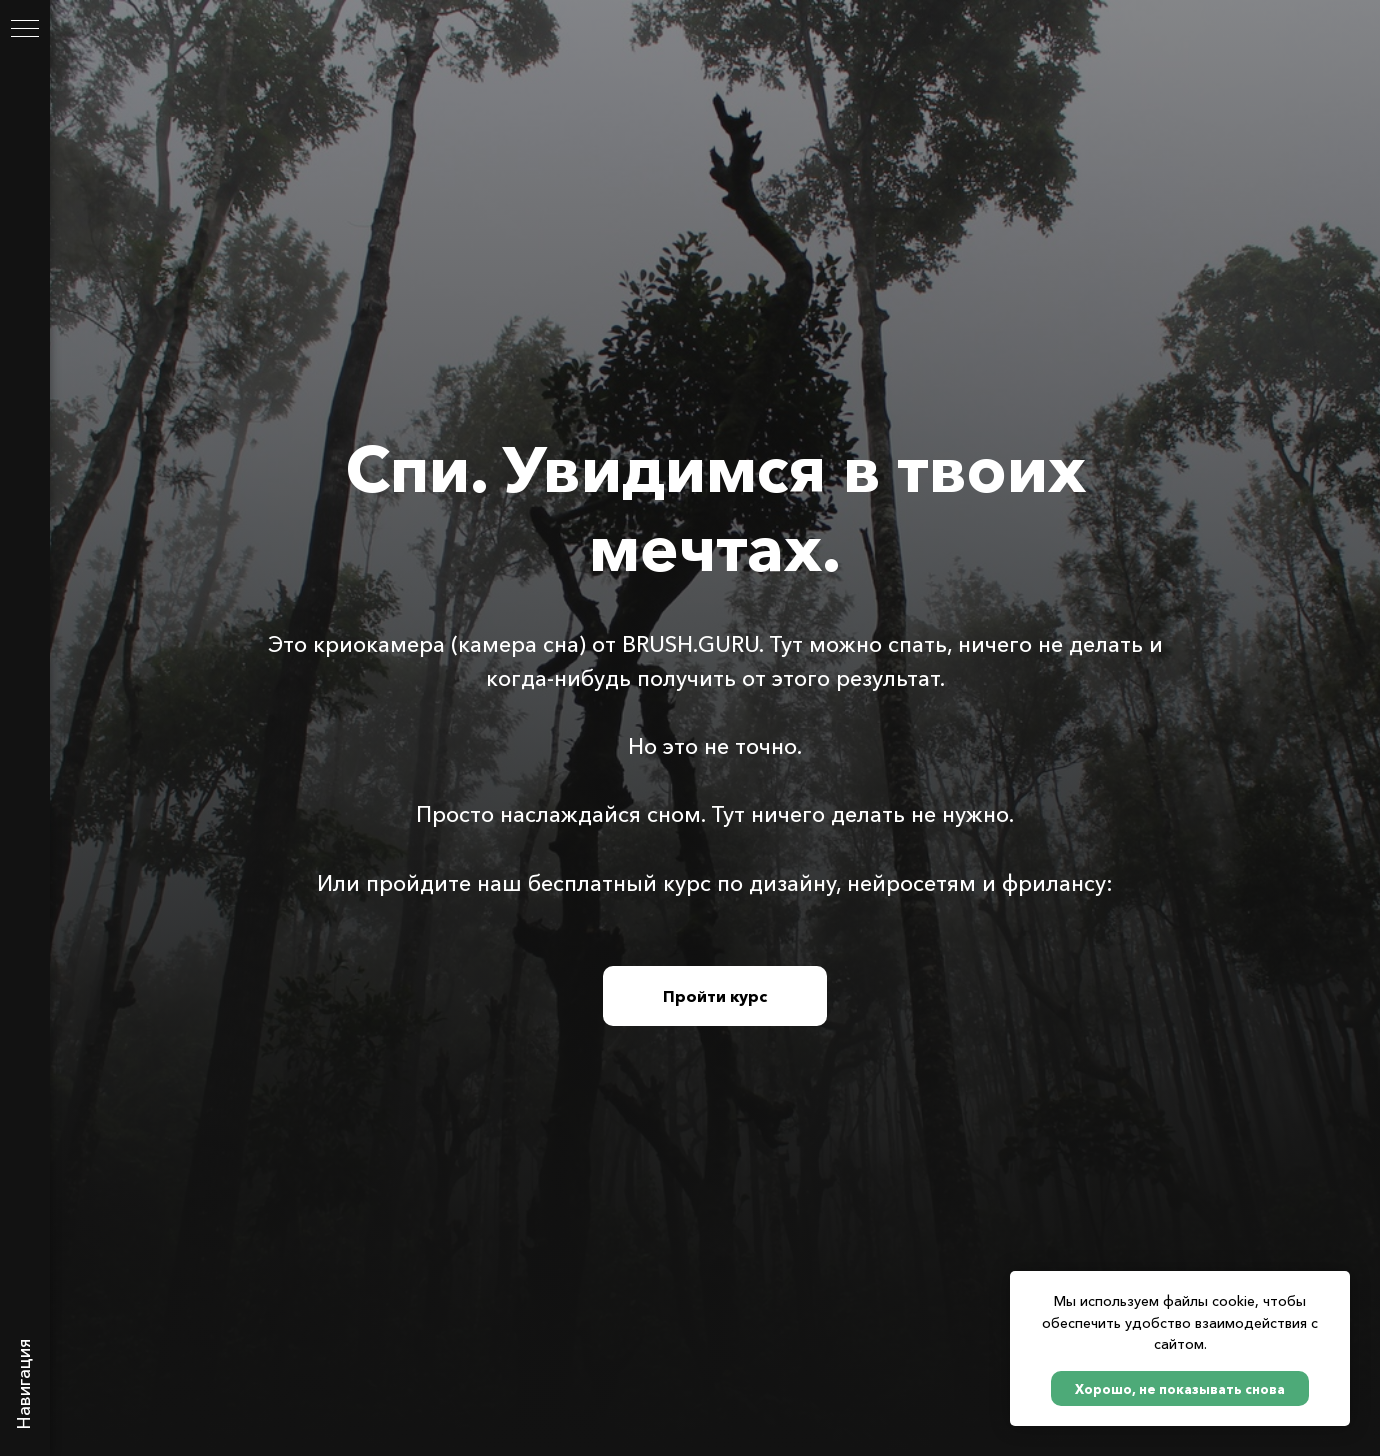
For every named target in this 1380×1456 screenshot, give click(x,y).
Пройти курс (715, 996)
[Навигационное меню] (25, 30)
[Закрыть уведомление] (1335, 1286)
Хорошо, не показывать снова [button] (1180, 1389)
